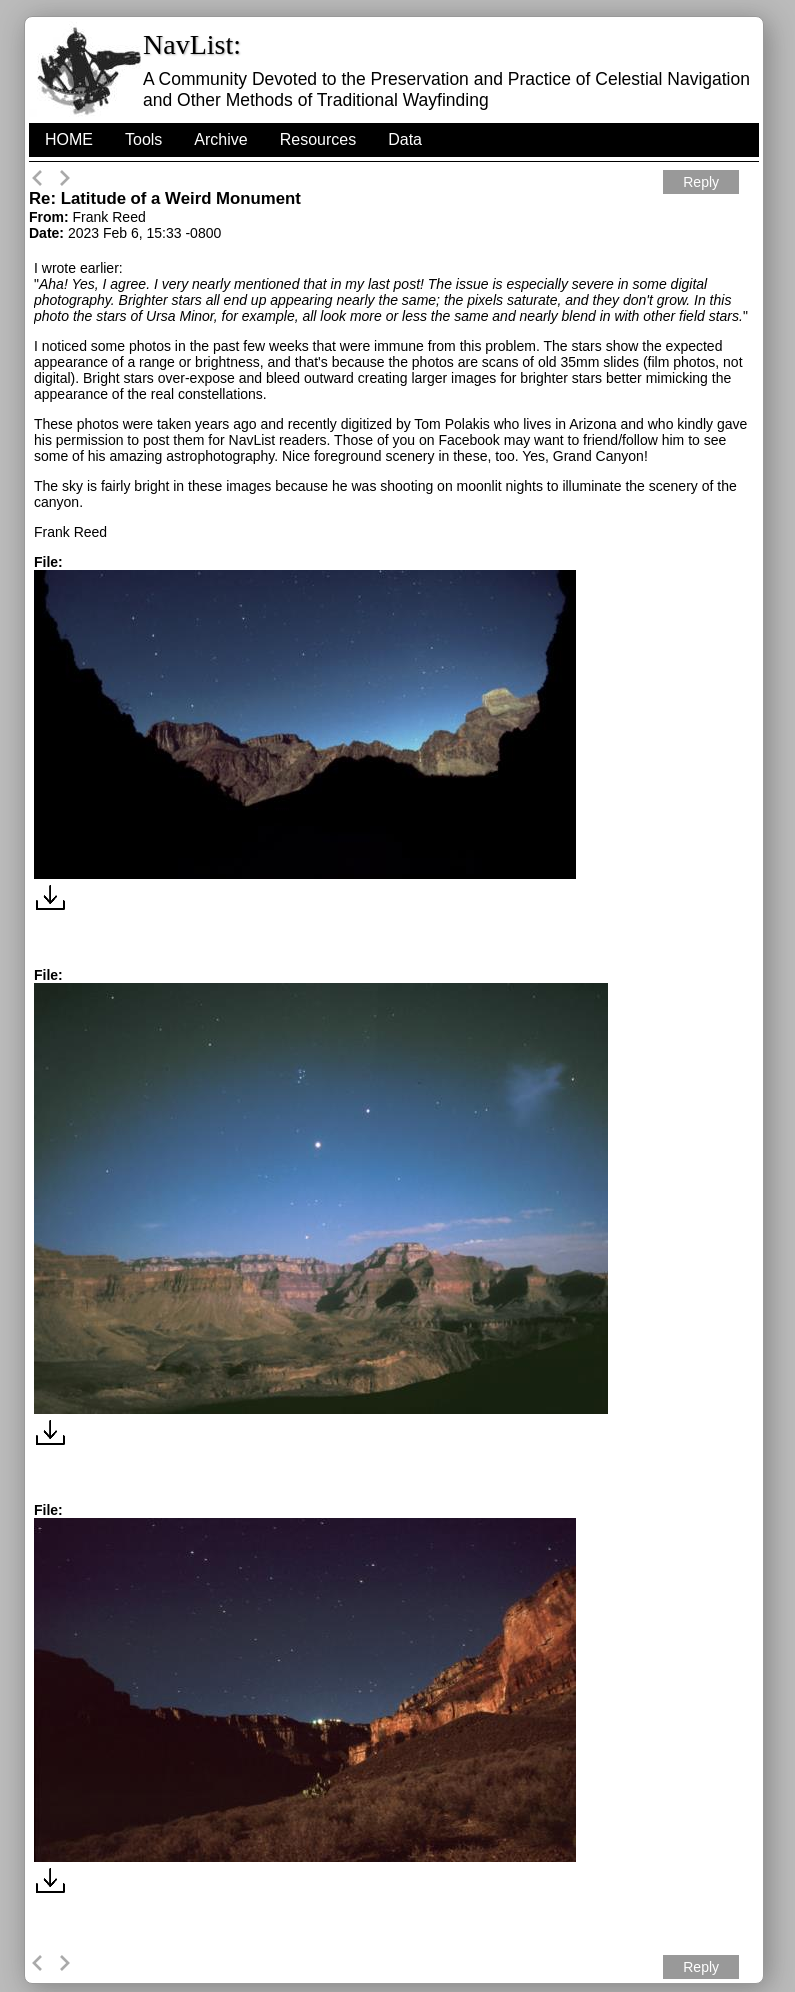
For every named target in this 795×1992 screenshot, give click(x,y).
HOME (69, 139)
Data (405, 139)
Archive (220, 139)
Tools (143, 139)
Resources (318, 139)
